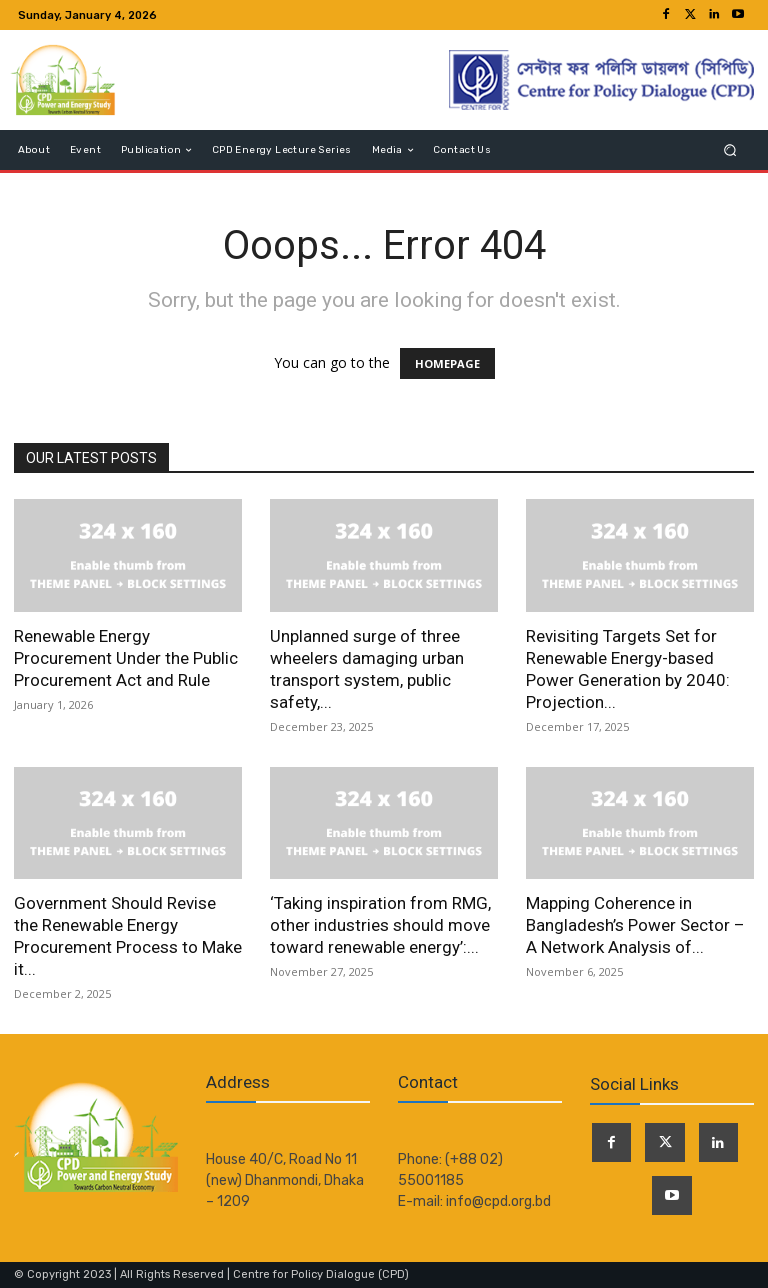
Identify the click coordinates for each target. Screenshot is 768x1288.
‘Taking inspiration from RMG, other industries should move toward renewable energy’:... (380, 925)
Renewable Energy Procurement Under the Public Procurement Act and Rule (126, 658)
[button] (730, 150)
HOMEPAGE (447, 363)
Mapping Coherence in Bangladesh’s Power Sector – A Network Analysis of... (635, 925)
